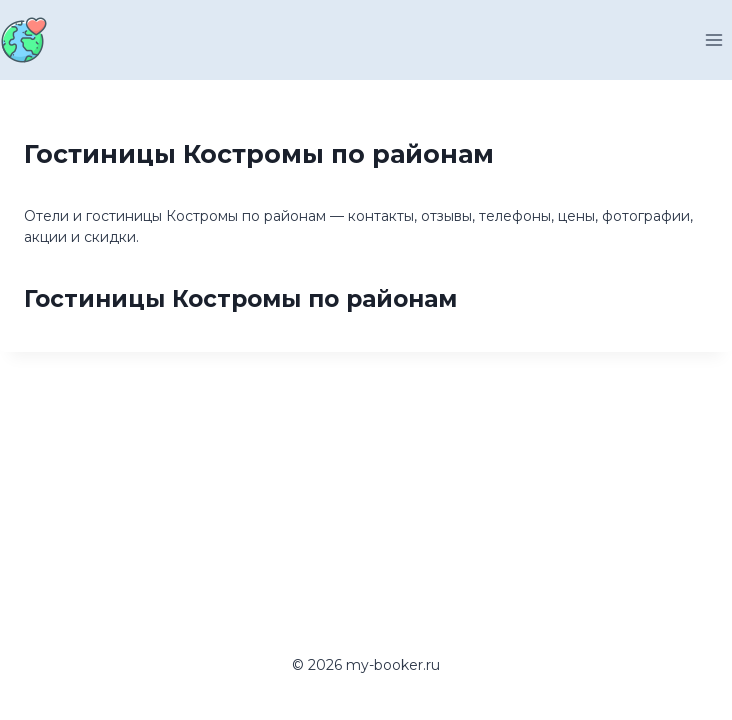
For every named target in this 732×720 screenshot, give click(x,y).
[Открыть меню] (713, 39)
